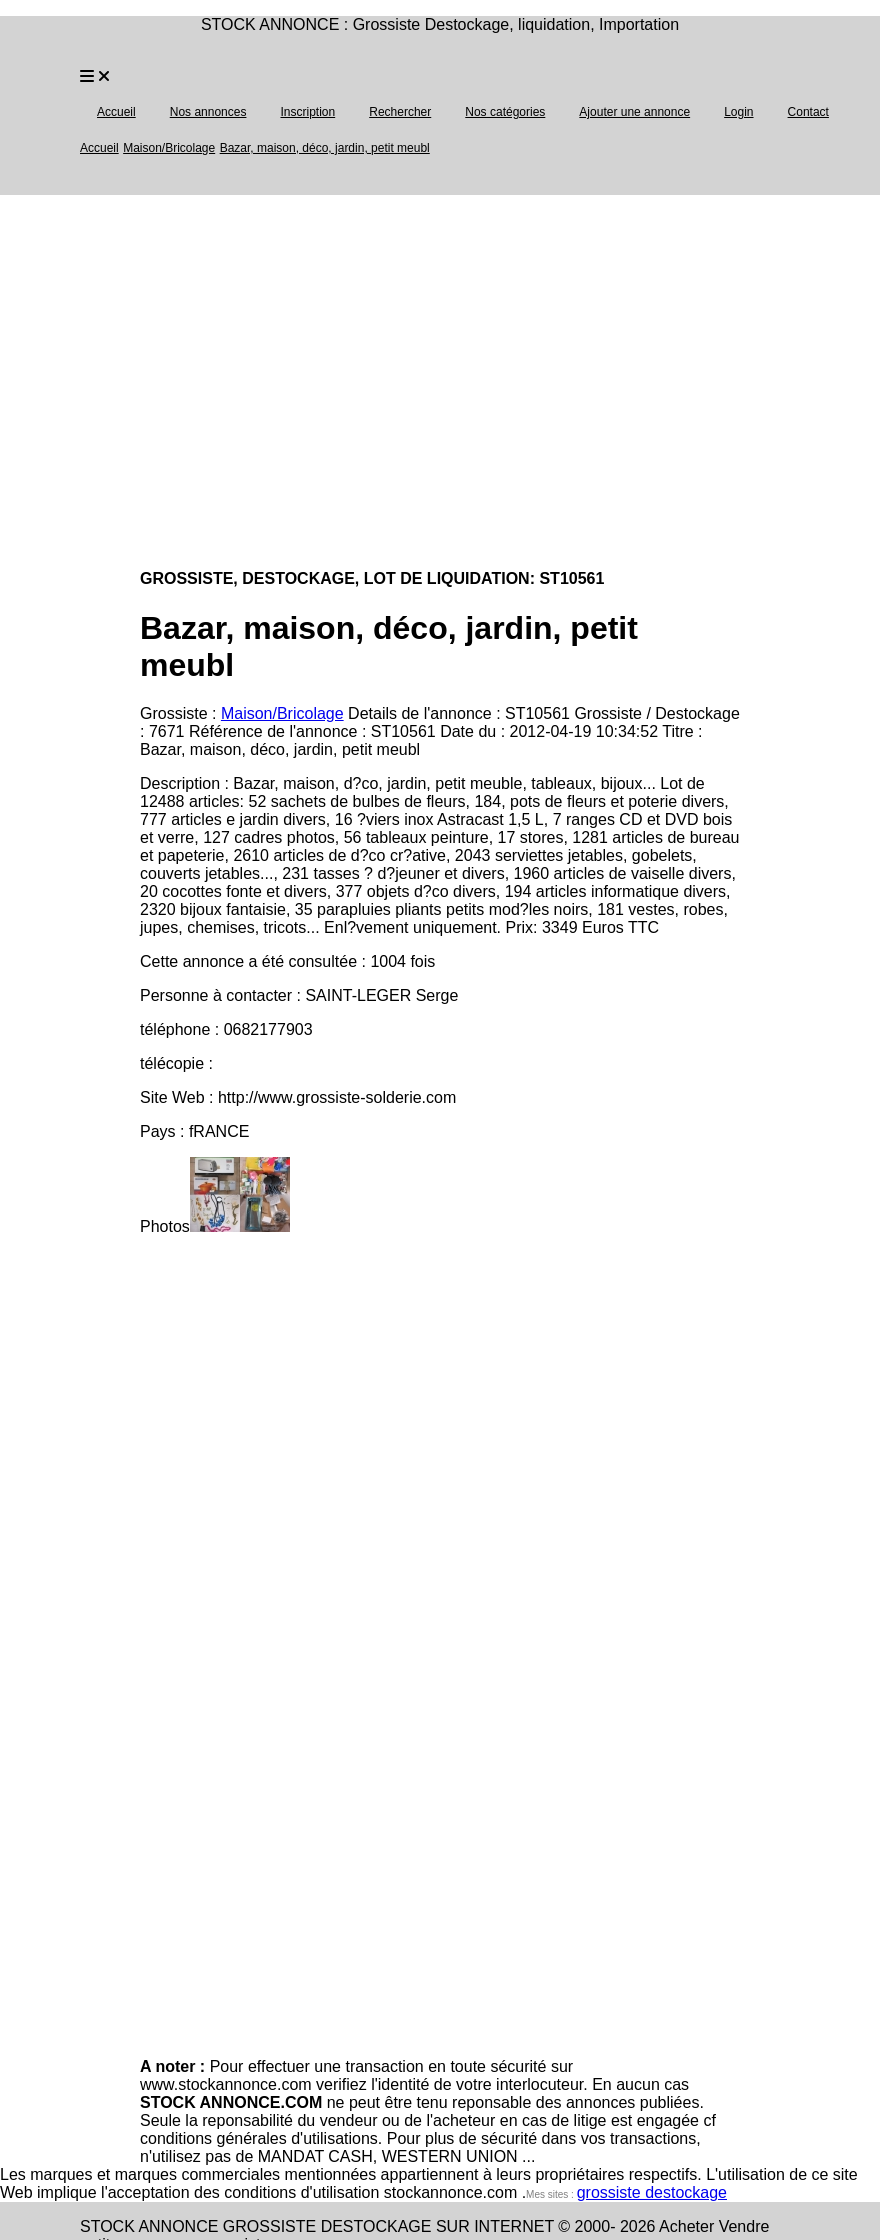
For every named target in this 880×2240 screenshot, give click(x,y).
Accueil (116, 112)
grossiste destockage (652, 2192)
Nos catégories (505, 112)
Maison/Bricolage (169, 148)
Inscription (307, 112)
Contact (808, 112)
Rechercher (400, 112)
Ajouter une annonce (634, 112)
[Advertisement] (187, 382)
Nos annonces (208, 112)
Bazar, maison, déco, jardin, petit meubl (325, 148)
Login (738, 112)
